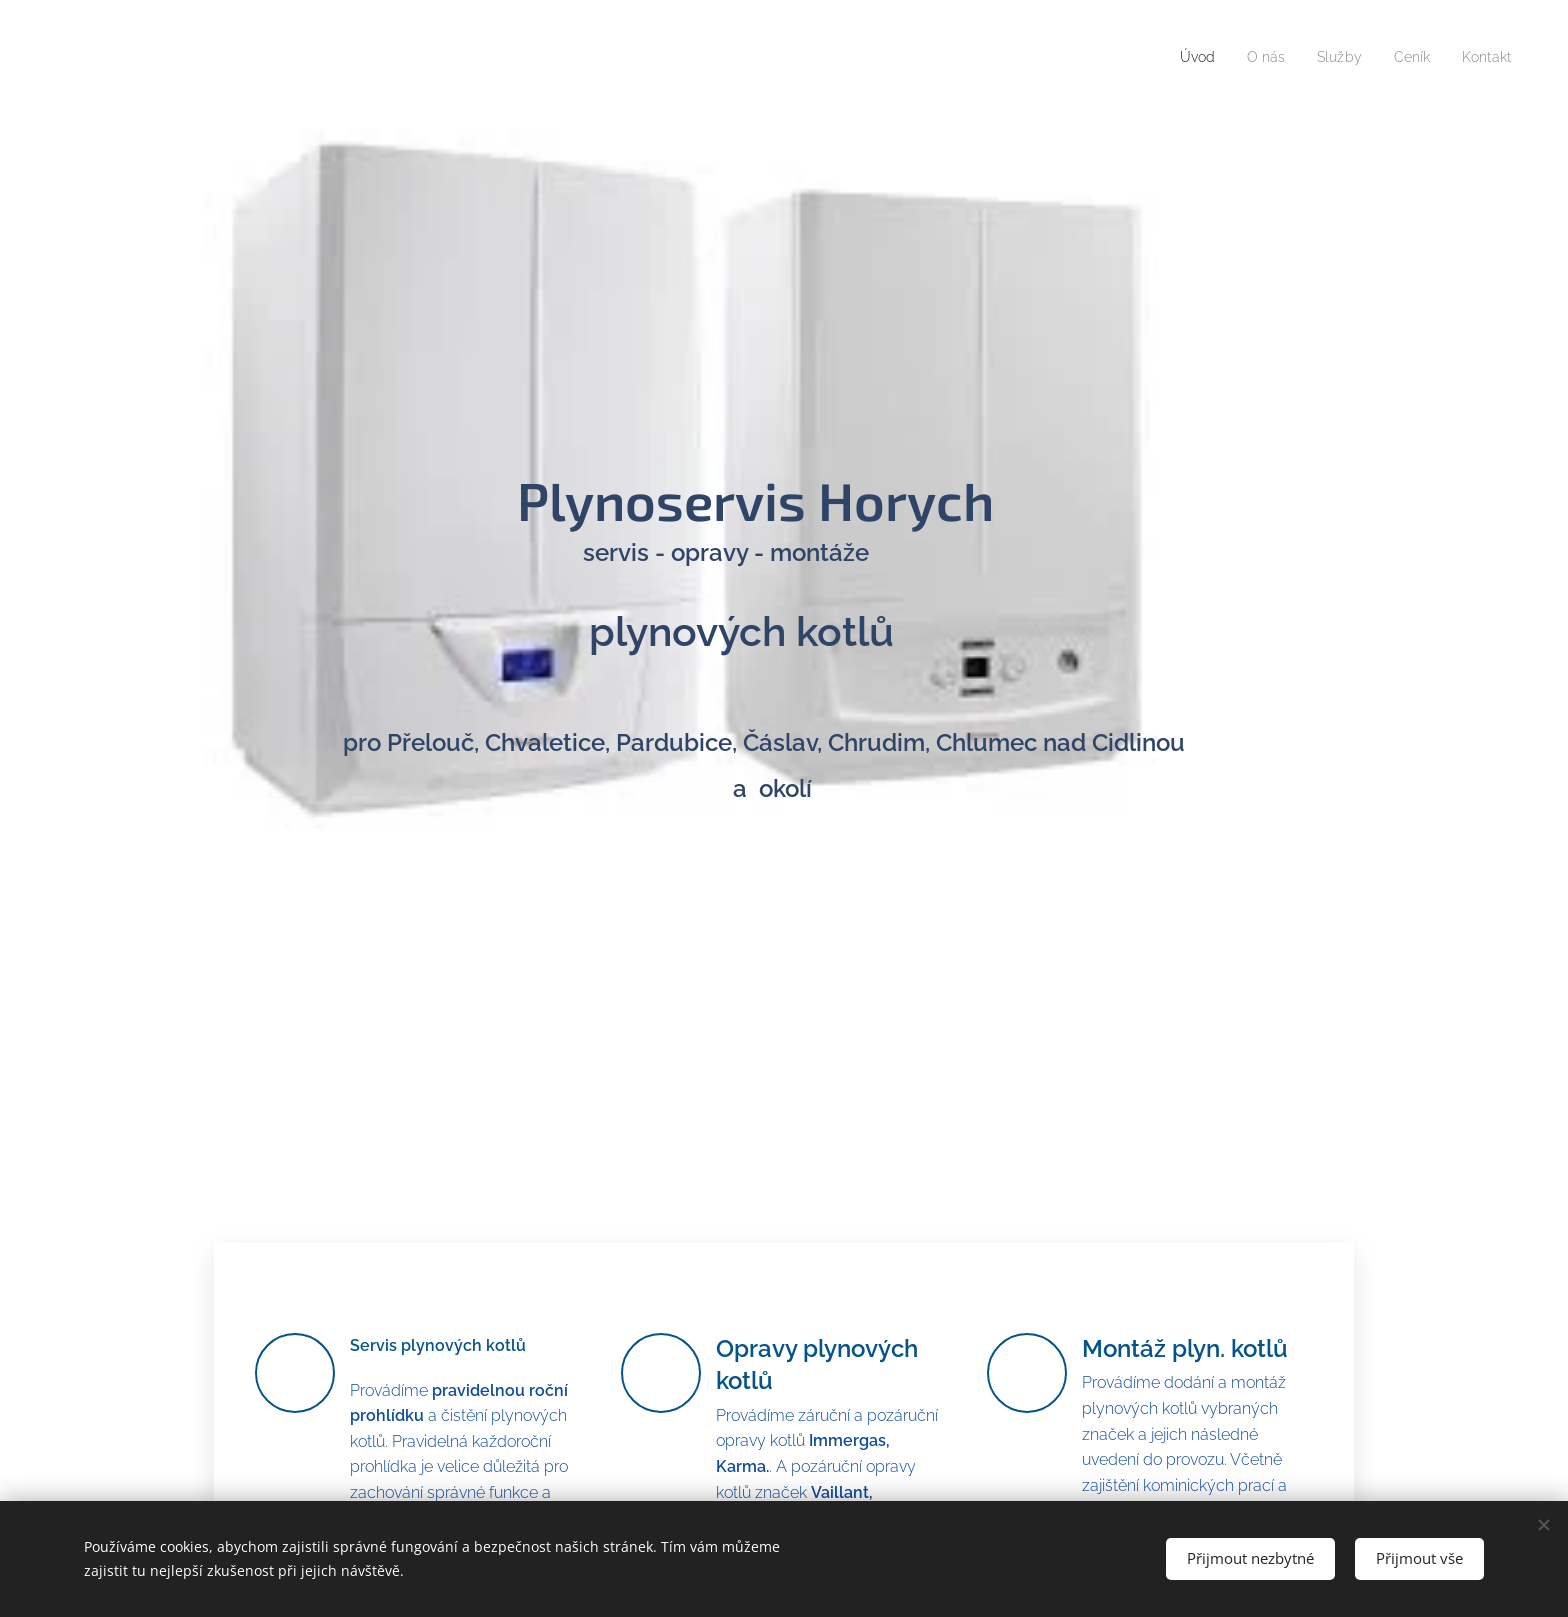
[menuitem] (1181, 57)
